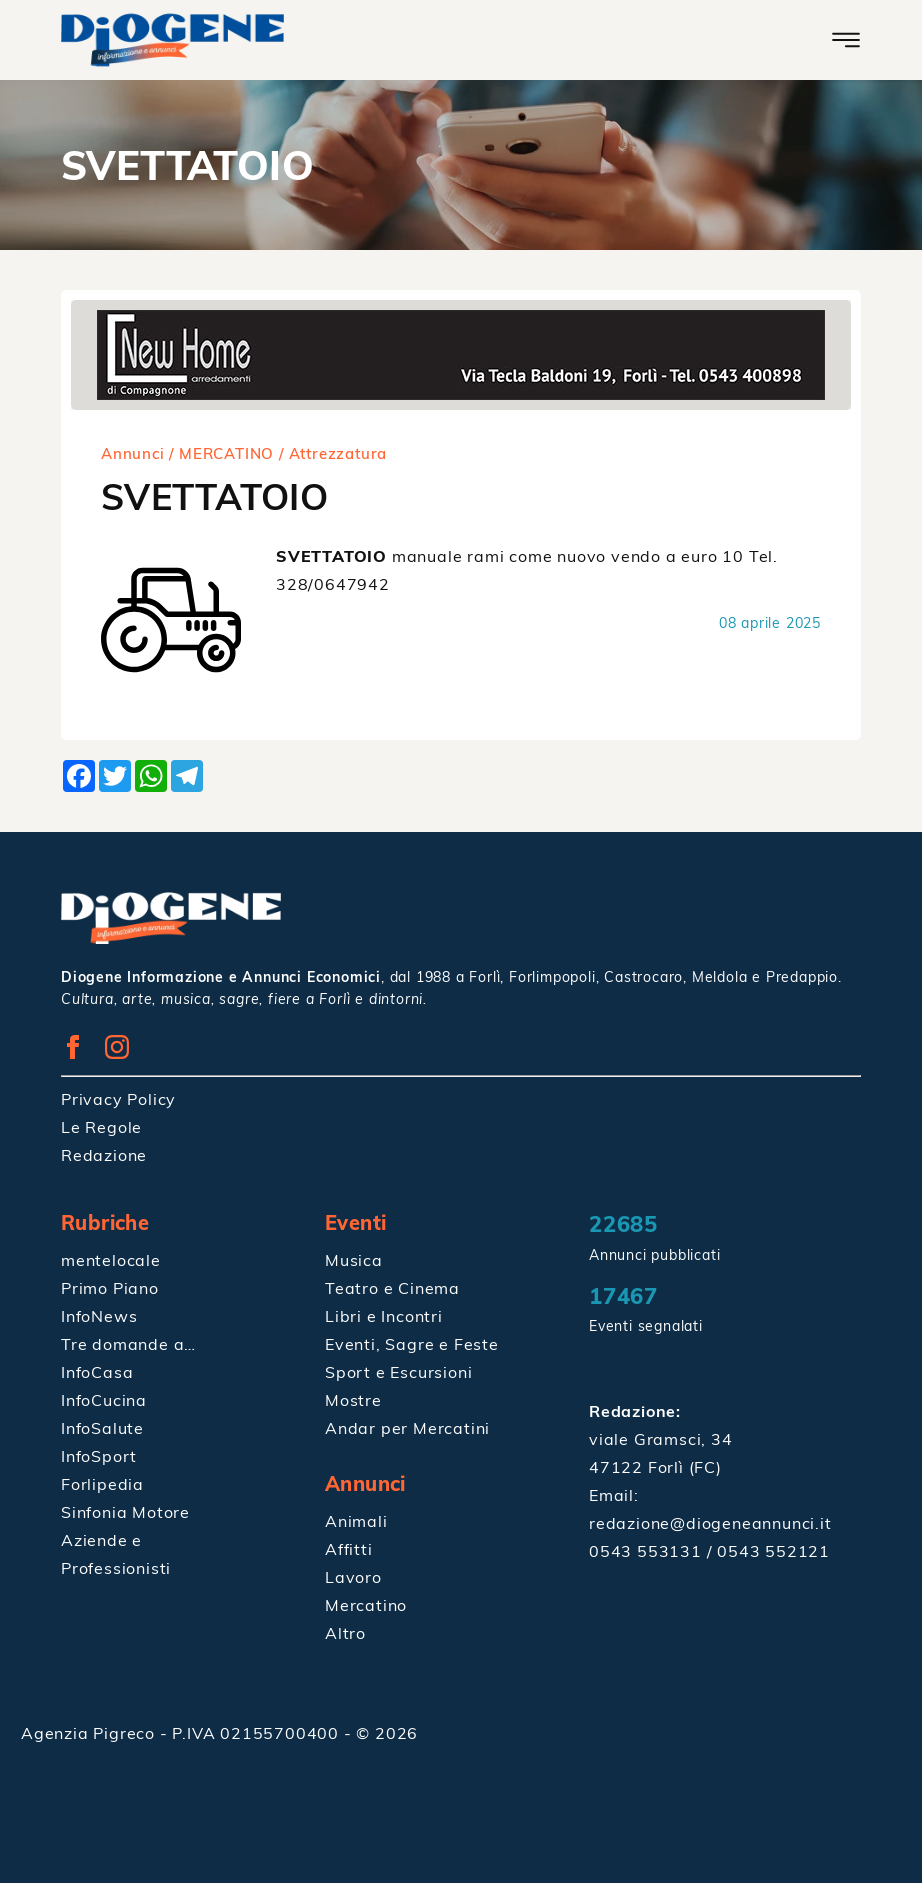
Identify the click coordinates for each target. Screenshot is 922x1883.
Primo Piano (110, 1288)
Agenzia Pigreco (90, 1733)
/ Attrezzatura (333, 453)
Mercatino (366, 1605)
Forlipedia (102, 1484)
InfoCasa (97, 1372)
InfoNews (99, 1316)
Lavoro (353, 1577)
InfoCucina (104, 1400)
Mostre (353, 1400)
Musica (354, 1260)
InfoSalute (102, 1428)
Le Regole (101, 1127)
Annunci (133, 453)
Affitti (349, 1549)
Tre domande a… (128, 1344)
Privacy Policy (118, 1099)
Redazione (104, 1155)
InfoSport (99, 1456)
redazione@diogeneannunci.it (710, 1523)
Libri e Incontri (384, 1316)
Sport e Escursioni (398, 1372)
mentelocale (111, 1260)
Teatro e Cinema (392, 1288)
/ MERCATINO (221, 453)
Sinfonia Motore (125, 1512)
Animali (356, 1521)
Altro (345, 1633)
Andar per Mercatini (407, 1428)
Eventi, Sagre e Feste (412, 1344)
